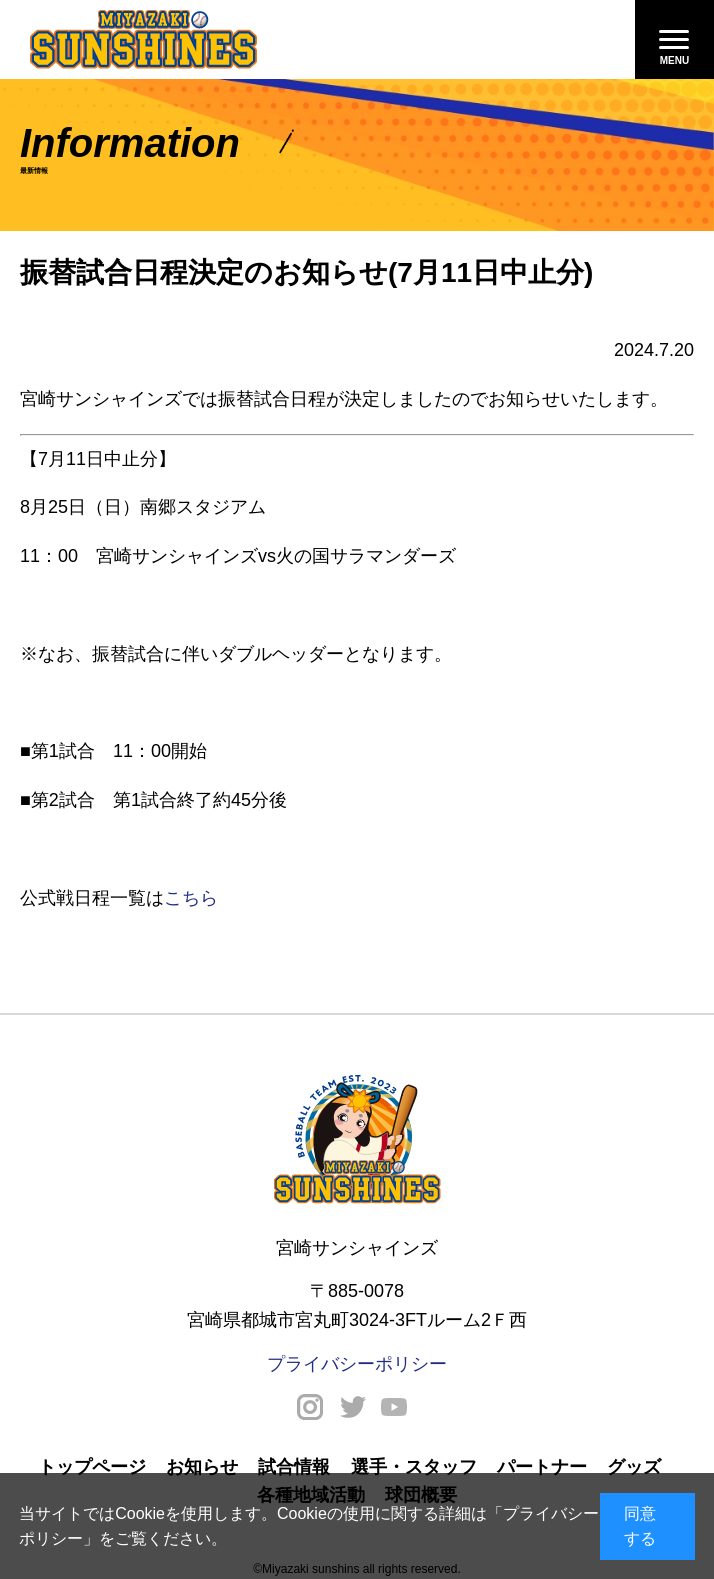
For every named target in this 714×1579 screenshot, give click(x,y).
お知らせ (202, 1467)
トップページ (92, 1467)
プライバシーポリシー (357, 1364)
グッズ (634, 1467)
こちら (191, 898)
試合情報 (294, 1467)
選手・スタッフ (414, 1467)
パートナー (542, 1467)
